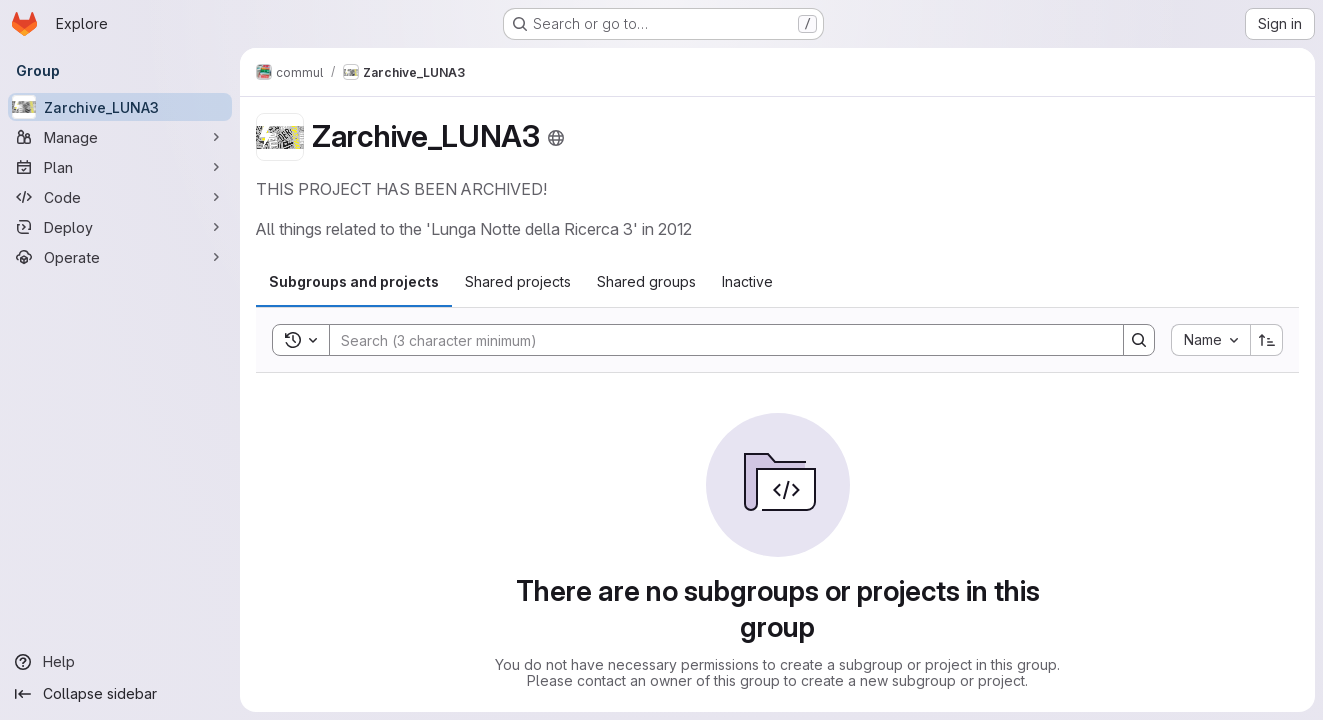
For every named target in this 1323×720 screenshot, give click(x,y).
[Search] (716, 340)
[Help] (120, 662)
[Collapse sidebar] (120, 694)
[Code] (120, 197)
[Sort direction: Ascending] (1267, 340)
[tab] (354, 282)
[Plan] (120, 167)
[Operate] (120, 257)
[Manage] (120, 137)
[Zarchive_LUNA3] (120, 107)
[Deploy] (120, 227)
